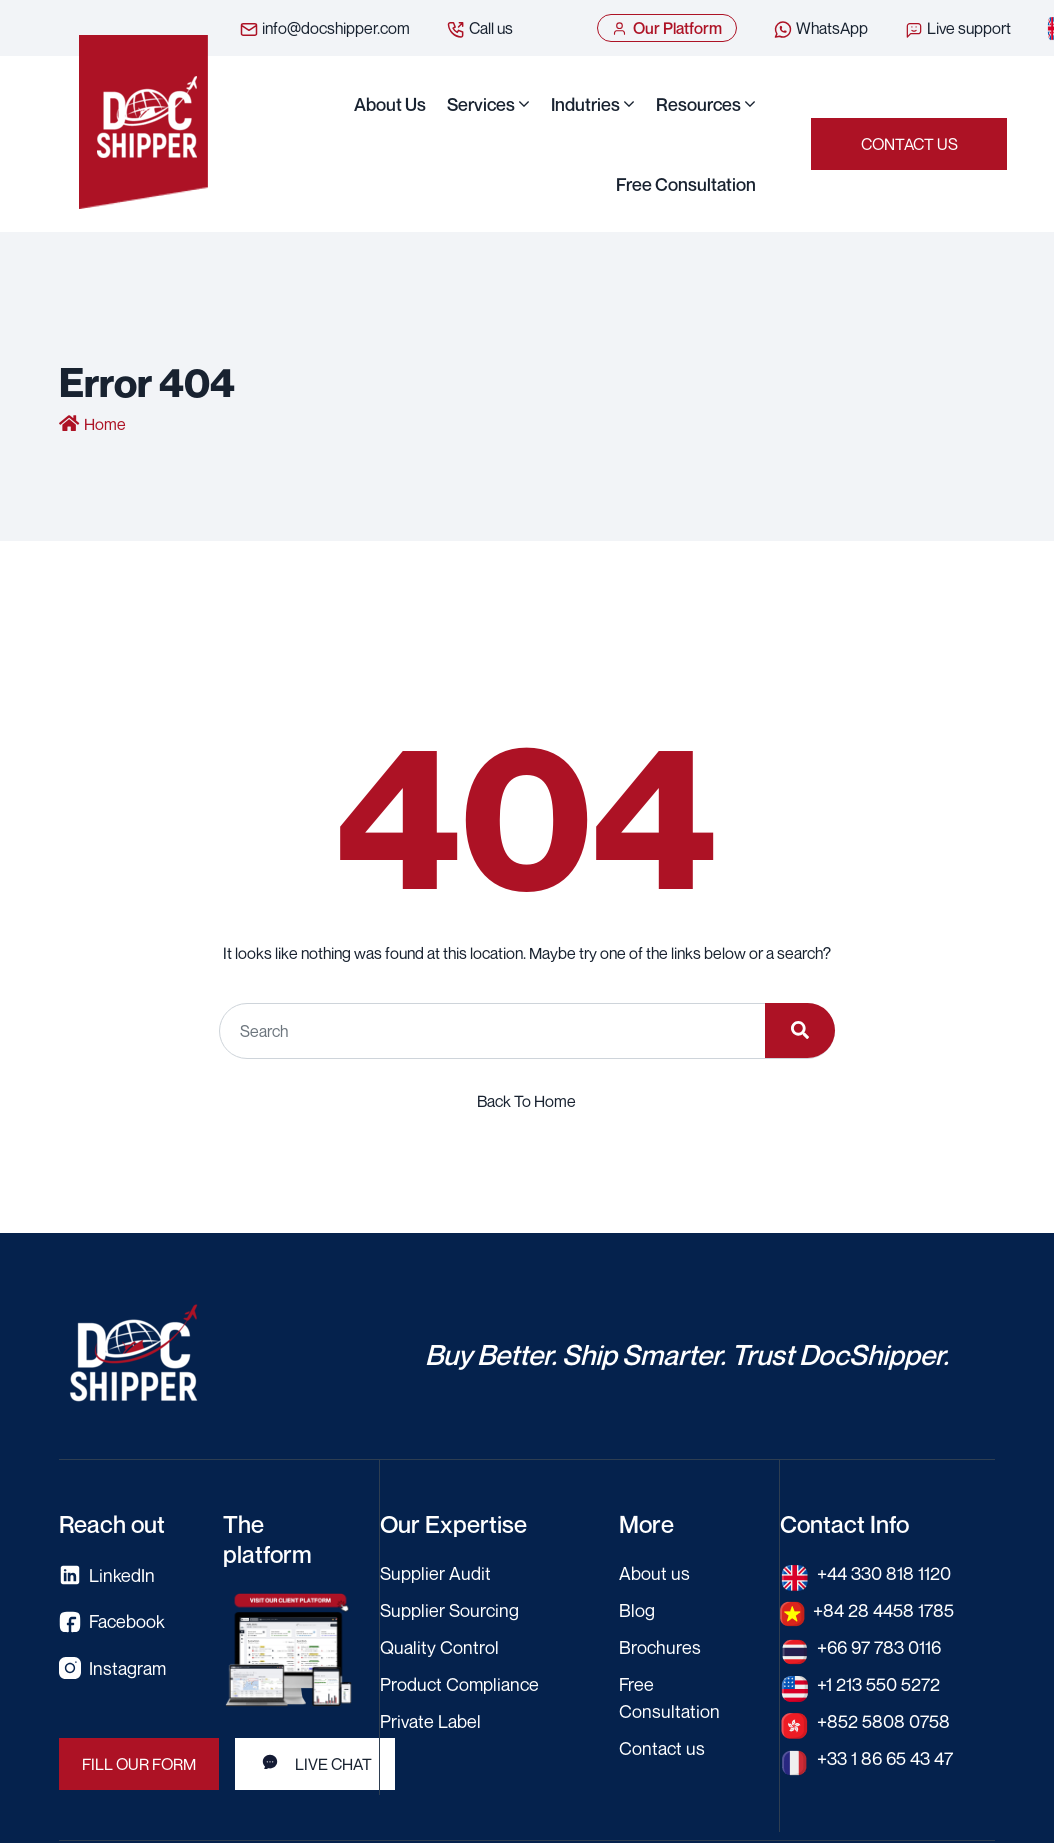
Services (481, 104)
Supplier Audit (435, 1573)
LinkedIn (107, 1575)
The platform (267, 1539)
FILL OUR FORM (139, 1764)
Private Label (430, 1721)
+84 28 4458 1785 (883, 1610)
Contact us (909, 144)
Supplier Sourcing (449, 1610)
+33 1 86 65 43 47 (885, 1758)
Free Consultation (686, 184)
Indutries (585, 104)
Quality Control (439, 1647)
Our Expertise (453, 1524)
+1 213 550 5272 (878, 1684)
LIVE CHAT (315, 1763)
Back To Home (526, 1101)
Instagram (112, 1668)
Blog (637, 1610)
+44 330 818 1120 (884, 1573)
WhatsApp (820, 29)
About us (390, 104)
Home (105, 424)
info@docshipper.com (324, 29)
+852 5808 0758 (883, 1721)
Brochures (660, 1647)
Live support (957, 29)
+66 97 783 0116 (879, 1647)
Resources (698, 104)
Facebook (112, 1621)
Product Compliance (459, 1684)
